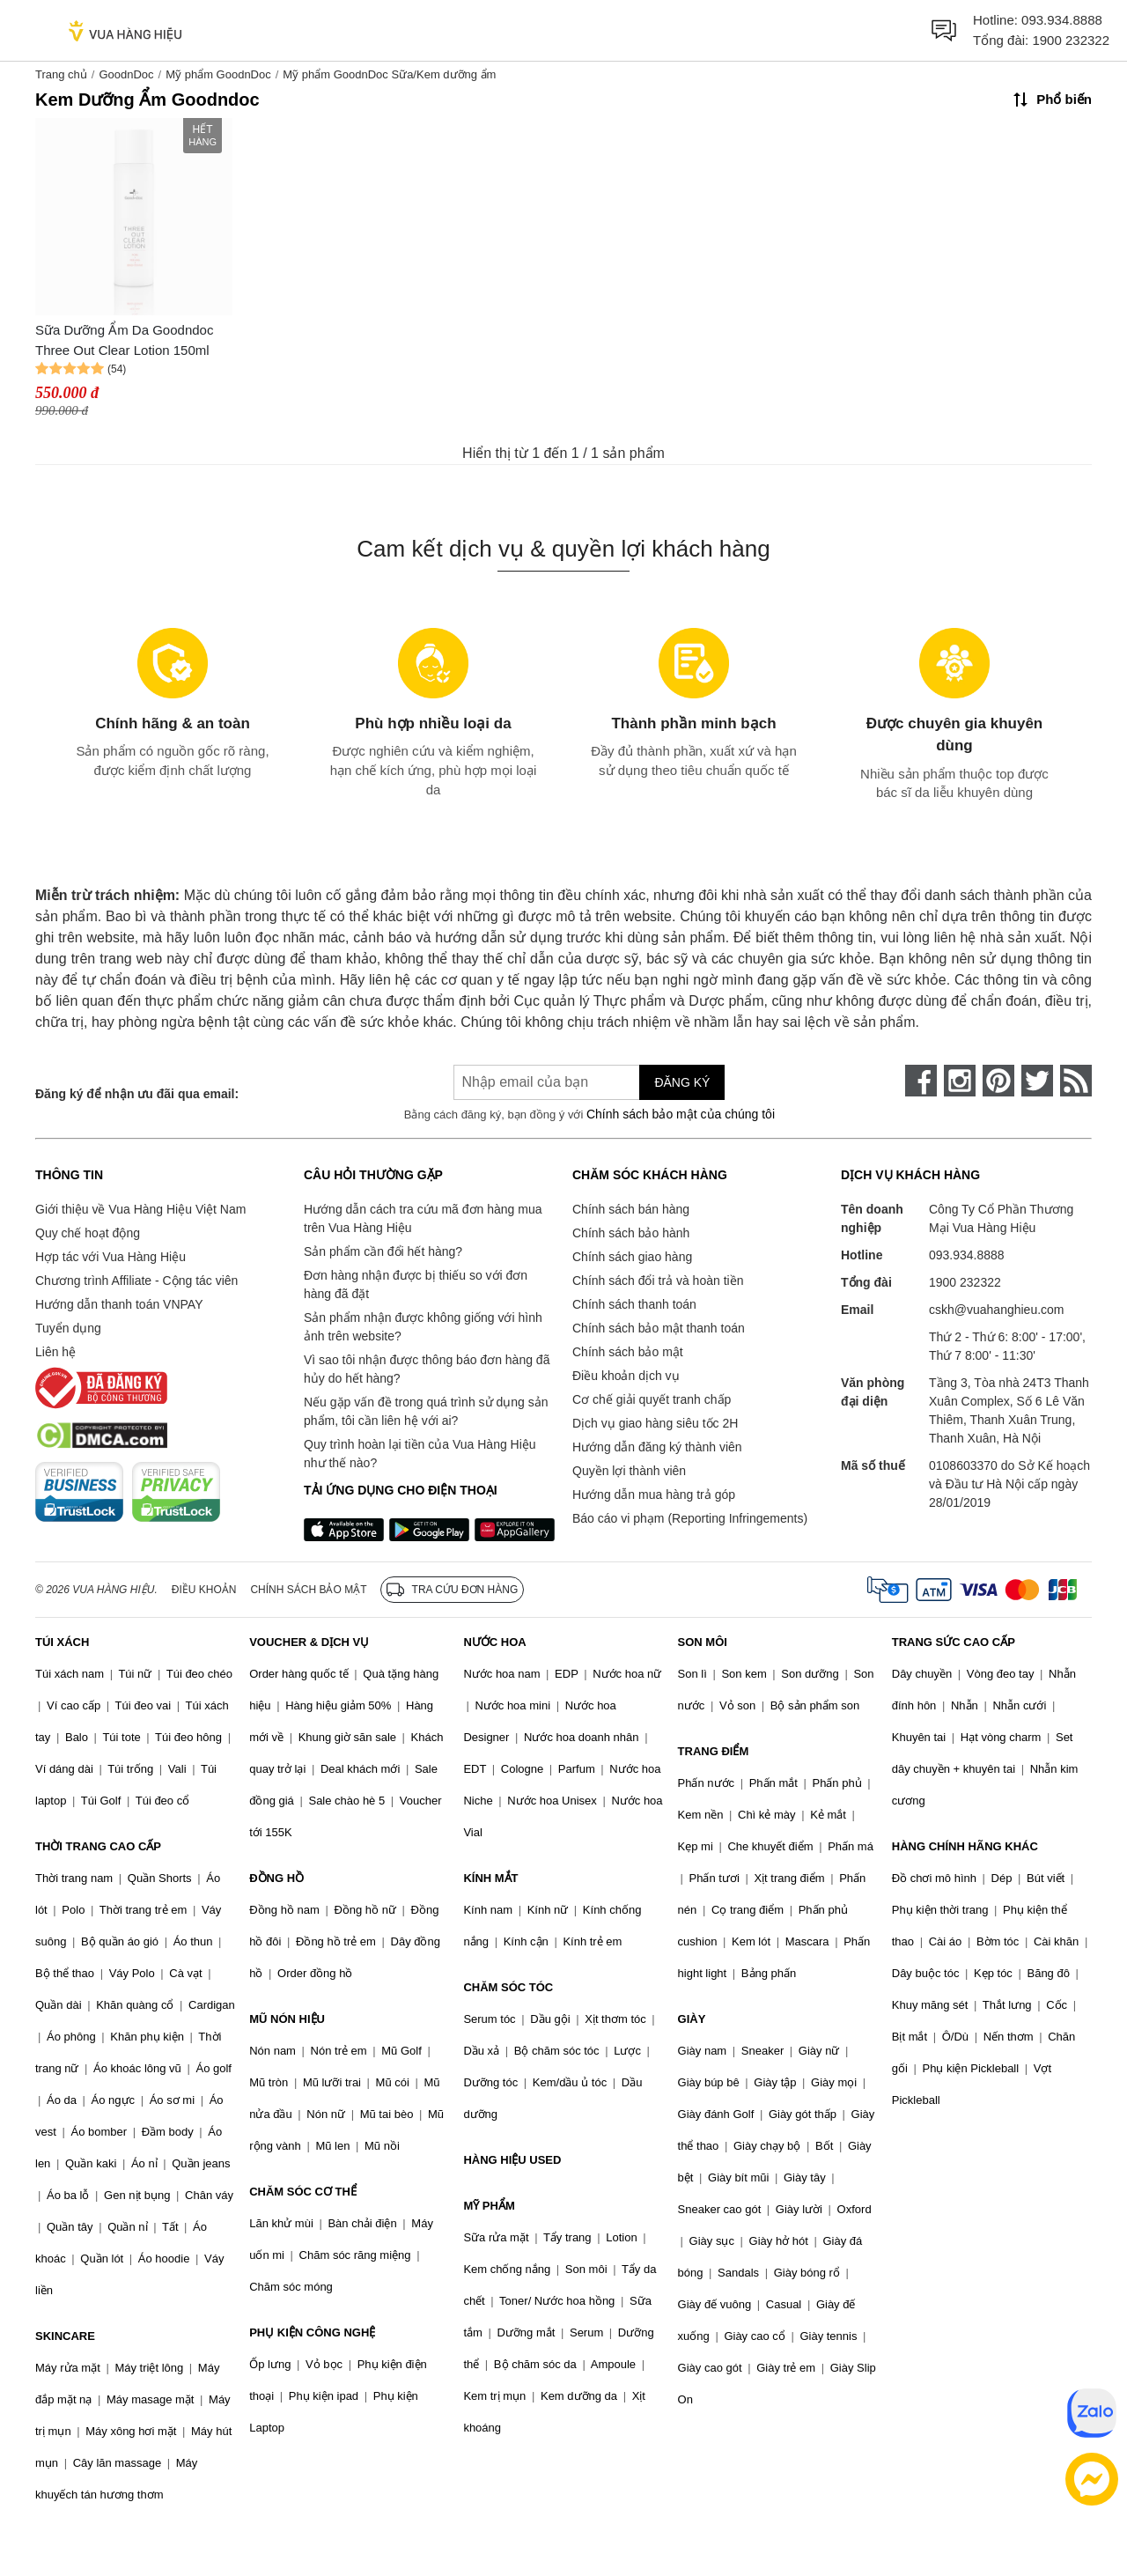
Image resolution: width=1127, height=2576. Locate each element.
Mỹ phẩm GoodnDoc (218, 74)
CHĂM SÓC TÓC (508, 1987)
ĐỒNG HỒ (276, 1878)
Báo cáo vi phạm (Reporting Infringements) (689, 1518)
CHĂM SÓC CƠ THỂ (303, 2191)
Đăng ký (682, 1082)
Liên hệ (55, 1352)
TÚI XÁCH (62, 1642)
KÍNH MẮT (490, 1878)
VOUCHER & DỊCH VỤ (309, 1642)
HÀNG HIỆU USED (512, 2159)
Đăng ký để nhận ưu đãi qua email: (137, 1094)
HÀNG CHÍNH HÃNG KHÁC (965, 1846)
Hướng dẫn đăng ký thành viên (657, 1447)
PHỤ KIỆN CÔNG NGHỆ (312, 2332)
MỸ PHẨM (488, 2205)
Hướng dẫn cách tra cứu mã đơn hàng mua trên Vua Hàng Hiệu (422, 1218)
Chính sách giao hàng (632, 1257)
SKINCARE (65, 2336)
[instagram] (960, 1080)
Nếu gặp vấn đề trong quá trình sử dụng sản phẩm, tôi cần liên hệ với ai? (426, 1411)
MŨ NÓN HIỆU (287, 2019)
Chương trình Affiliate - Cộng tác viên (136, 1280)
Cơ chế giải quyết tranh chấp (651, 1399)
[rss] (1076, 1080)
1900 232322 (1070, 40)
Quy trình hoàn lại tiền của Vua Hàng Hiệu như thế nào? (420, 1453)
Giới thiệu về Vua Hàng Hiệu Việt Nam (140, 1209)
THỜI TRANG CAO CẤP (98, 1846)
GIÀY (692, 2019)
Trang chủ (61, 74)
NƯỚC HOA (494, 1642)
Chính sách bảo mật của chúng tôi (680, 1114)
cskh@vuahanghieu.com (996, 1310)
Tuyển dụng (68, 1328)
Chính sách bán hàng (630, 1209)
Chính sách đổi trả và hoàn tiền (657, 1280)
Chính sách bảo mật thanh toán (658, 1328)
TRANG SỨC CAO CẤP (953, 1642)
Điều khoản (204, 1589)
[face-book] (921, 1080)
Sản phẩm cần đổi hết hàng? (383, 1251)
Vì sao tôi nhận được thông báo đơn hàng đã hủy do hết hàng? (426, 1369)
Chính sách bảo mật (627, 1352)
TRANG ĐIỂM (713, 1751)
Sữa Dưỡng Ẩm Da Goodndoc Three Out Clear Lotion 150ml (124, 340)
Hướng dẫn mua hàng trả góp (653, 1494)
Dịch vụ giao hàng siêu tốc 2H (655, 1423)
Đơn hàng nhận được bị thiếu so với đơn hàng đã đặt (415, 1284)
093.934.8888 (1061, 19)
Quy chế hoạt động (87, 1233)
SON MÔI (702, 1642)
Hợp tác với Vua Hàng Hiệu (110, 1257)
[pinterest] (998, 1080)
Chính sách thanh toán (634, 1304)
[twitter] (1037, 1080)
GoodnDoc (126, 74)
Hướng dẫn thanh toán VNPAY (119, 1304)
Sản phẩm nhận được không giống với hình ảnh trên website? (423, 1326)
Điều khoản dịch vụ (626, 1376)
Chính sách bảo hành (630, 1233)
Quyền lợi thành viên (629, 1471)
